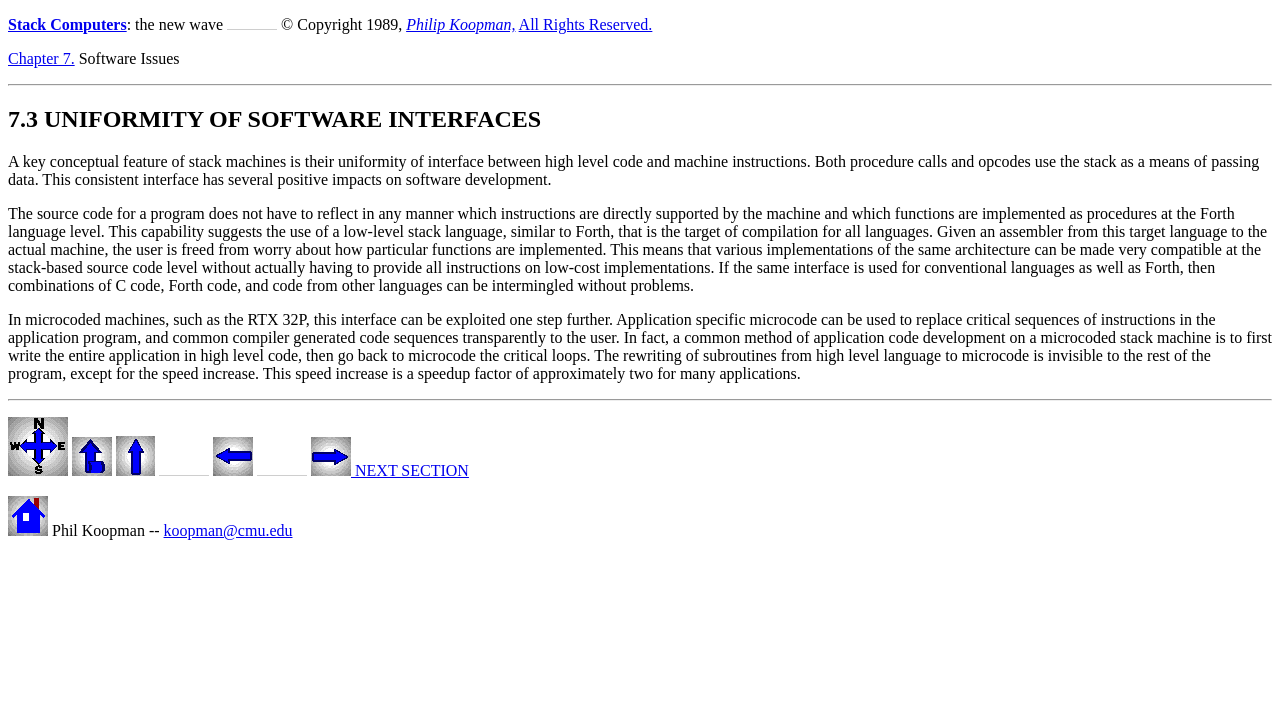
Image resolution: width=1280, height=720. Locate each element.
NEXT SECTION (390, 470)
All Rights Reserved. (586, 24)
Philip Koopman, (460, 24)
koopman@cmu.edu (228, 530)
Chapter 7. (41, 58)
